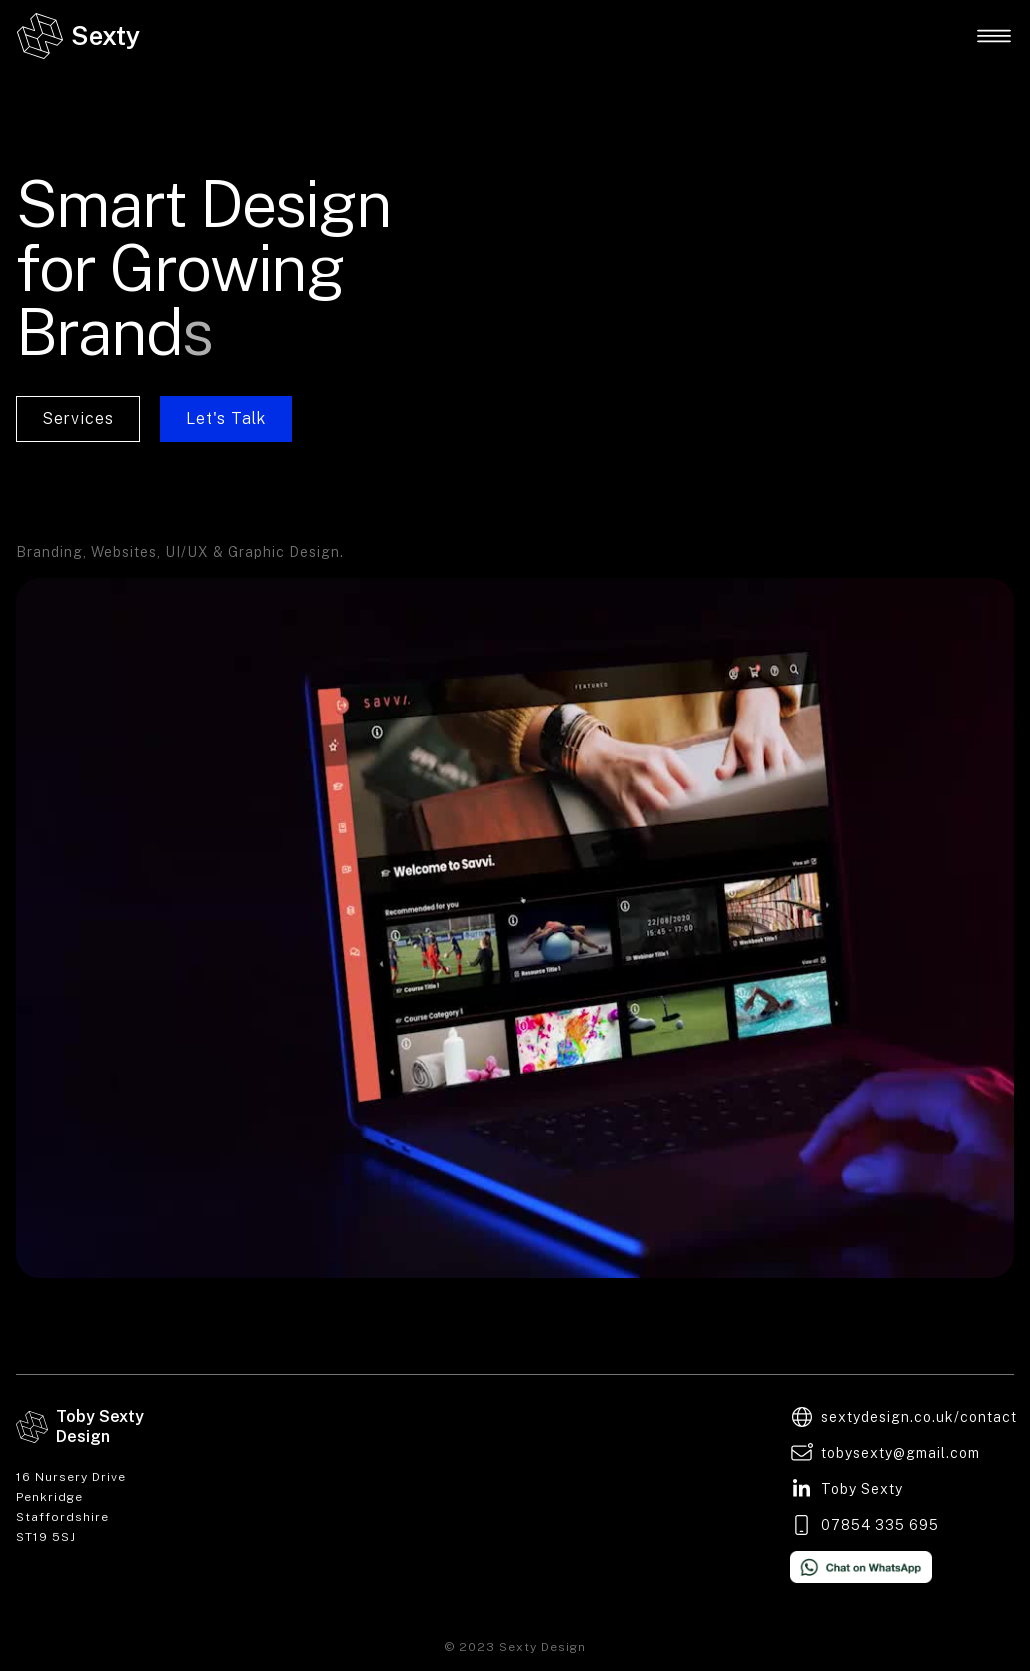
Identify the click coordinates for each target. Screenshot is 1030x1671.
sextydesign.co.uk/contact (919, 1417)
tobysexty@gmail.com (900, 1453)
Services (78, 418)
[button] (994, 36)
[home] (78, 36)
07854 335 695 (880, 1525)
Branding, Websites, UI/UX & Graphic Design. (180, 552)
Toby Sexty (862, 1489)
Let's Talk (226, 418)
